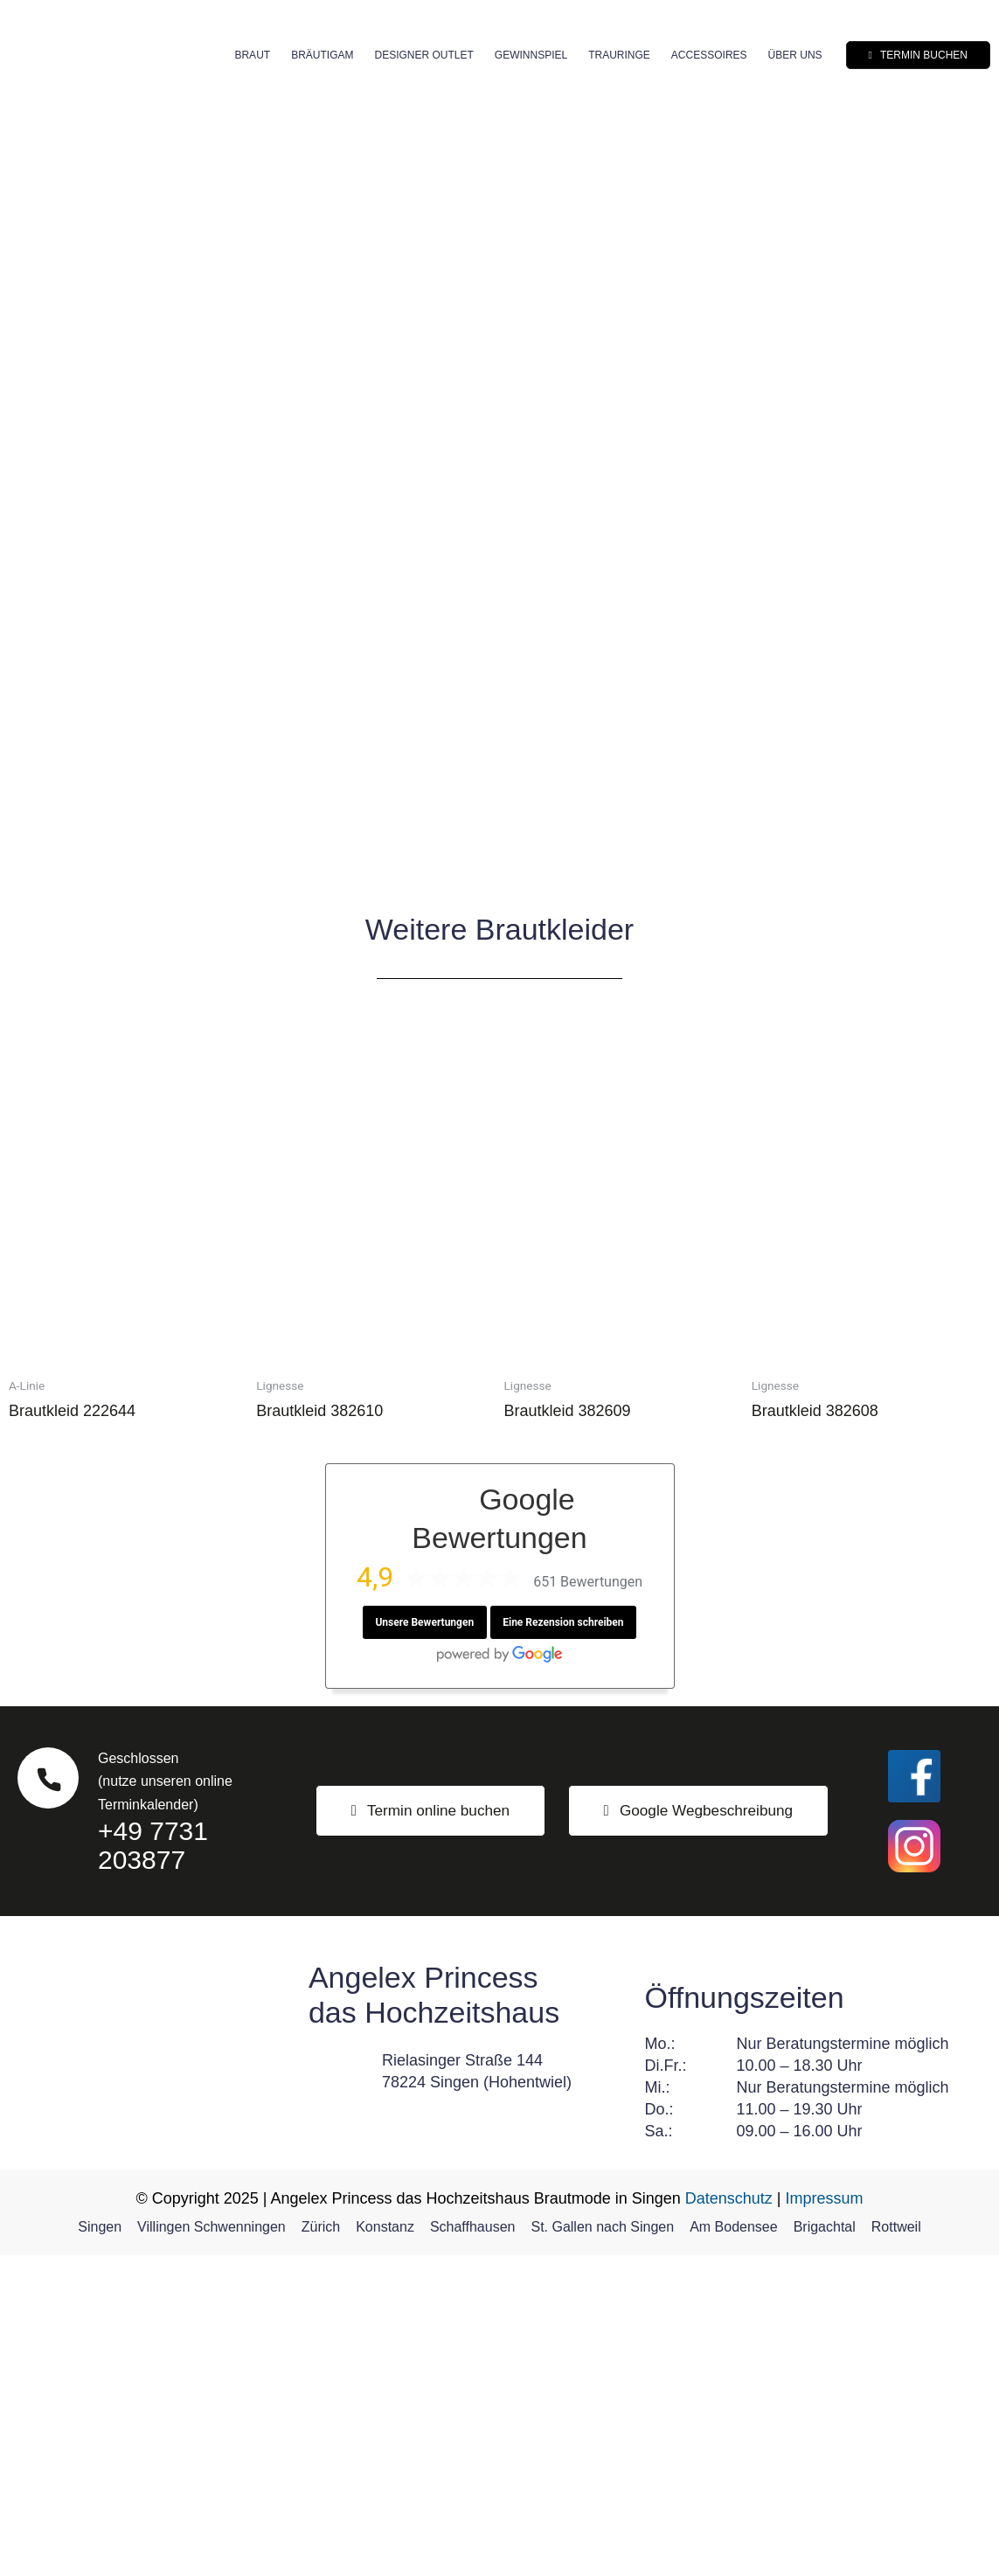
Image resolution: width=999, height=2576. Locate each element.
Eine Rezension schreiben (563, 1943)
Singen (99, 2547)
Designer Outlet (423, 55)
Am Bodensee (734, 2547)
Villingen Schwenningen (211, 2547)
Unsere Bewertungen (424, 1943)
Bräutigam (322, 55)
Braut (252, 55)
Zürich (321, 2547)
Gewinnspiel (531, 55)
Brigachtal (825, 2547)
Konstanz (385, 2547)
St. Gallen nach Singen (602, 2547)
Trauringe (619, 55)
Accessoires (709, 55)
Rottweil (896, 2547)
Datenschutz (729, 2519)
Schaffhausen (473, 2547)
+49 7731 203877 (153, 2166)
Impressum (825, 2519)
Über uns (795, 55)
